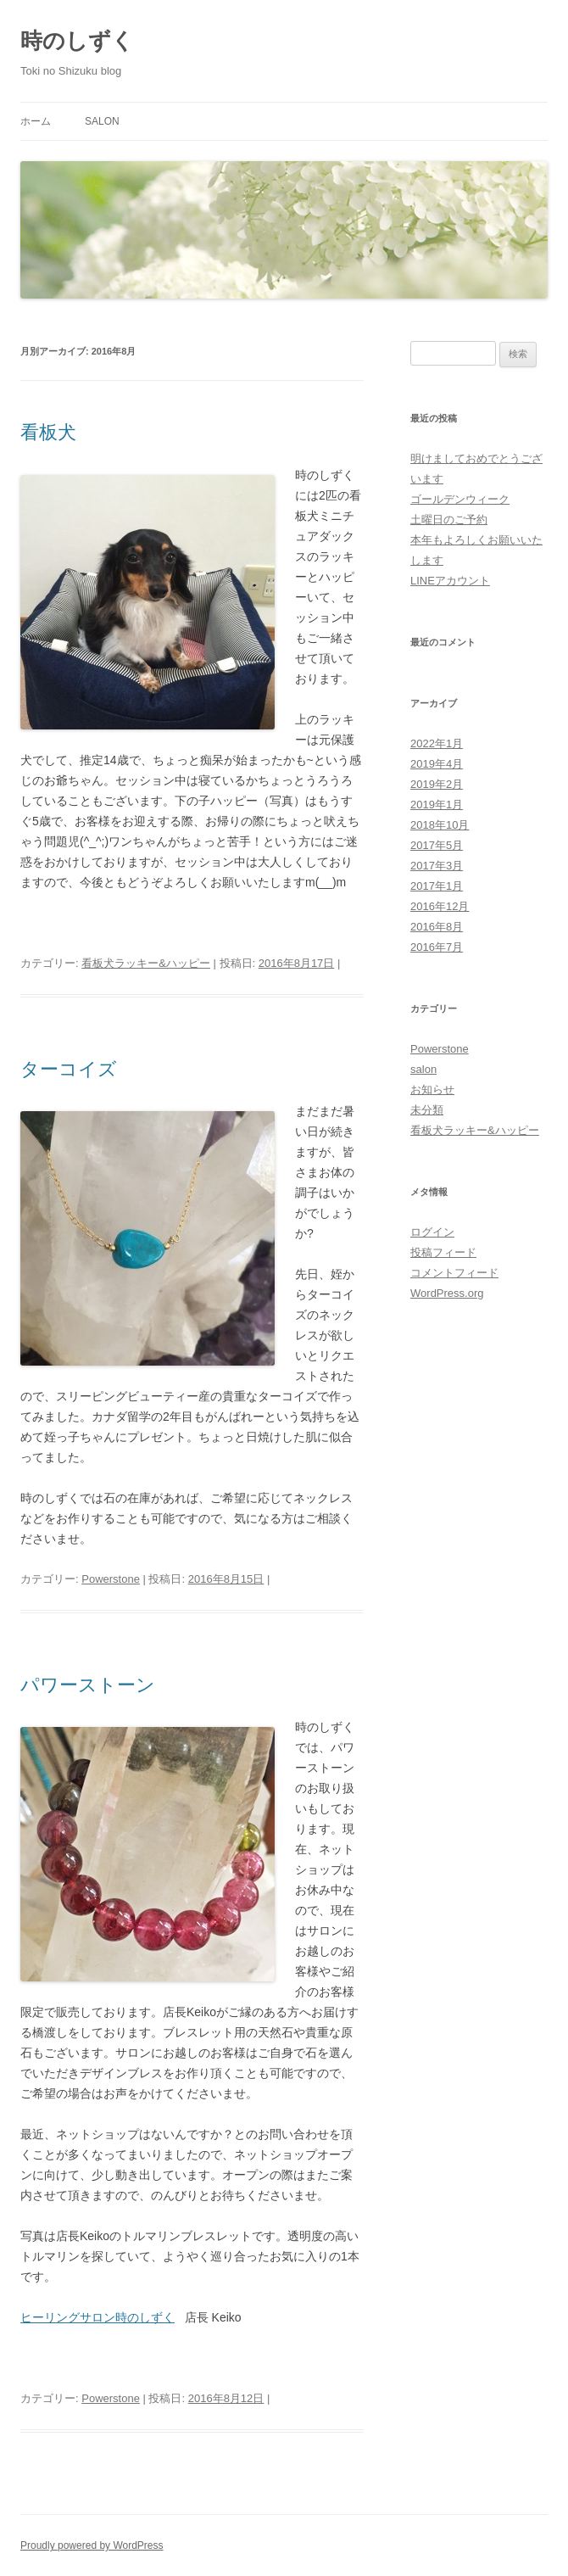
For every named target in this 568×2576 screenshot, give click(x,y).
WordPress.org (446, 1293)
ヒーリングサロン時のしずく (97, 2317)
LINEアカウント (450, 580)
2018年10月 (439, 825)
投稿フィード (443, 1252)
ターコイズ (68, 1069)
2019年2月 (436, 784)
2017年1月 (436, 886)
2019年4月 (436, 763)
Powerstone (110, 1579)
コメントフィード (454, 1272)
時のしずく (77, 40)
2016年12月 (439, 906)
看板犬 (48, 432)
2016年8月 (436, 926)
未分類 (426, 1110)
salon (102, 121)
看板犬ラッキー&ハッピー (145, 963)
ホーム (35, 121)
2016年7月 (436, 947)
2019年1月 (436, 804)
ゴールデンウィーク (460, 499)
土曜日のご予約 (448, 519)
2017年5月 (436, 845)
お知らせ (432, 1089)
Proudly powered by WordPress (92, 2545)
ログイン (432, 1232)
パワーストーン (87, 1685)
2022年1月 (436, 743)
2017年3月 (436, 865)
